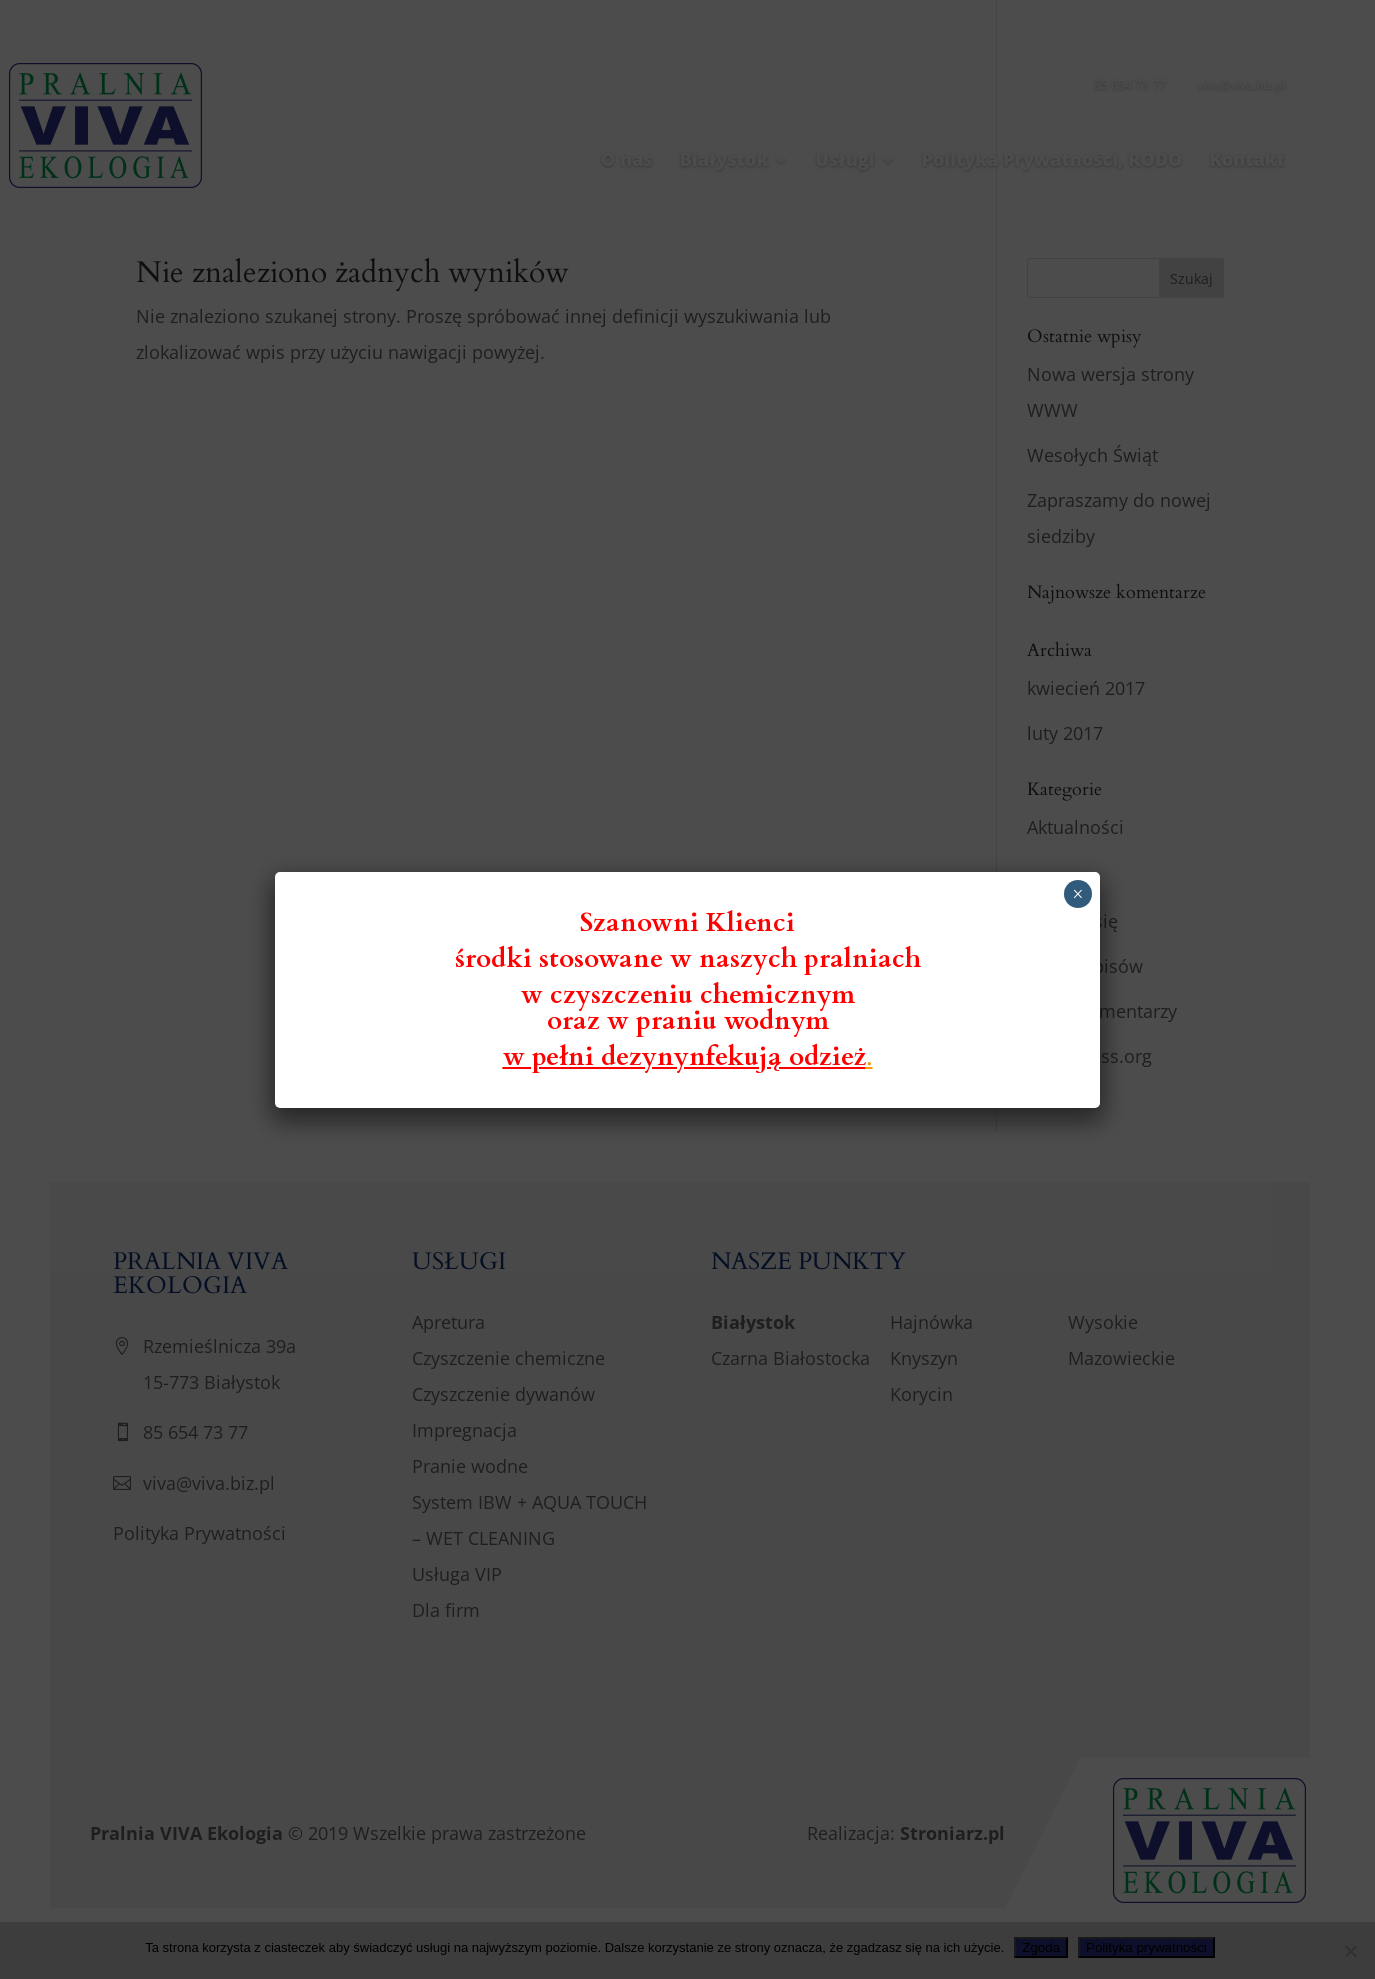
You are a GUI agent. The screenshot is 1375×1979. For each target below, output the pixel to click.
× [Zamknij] (1077, 894)
